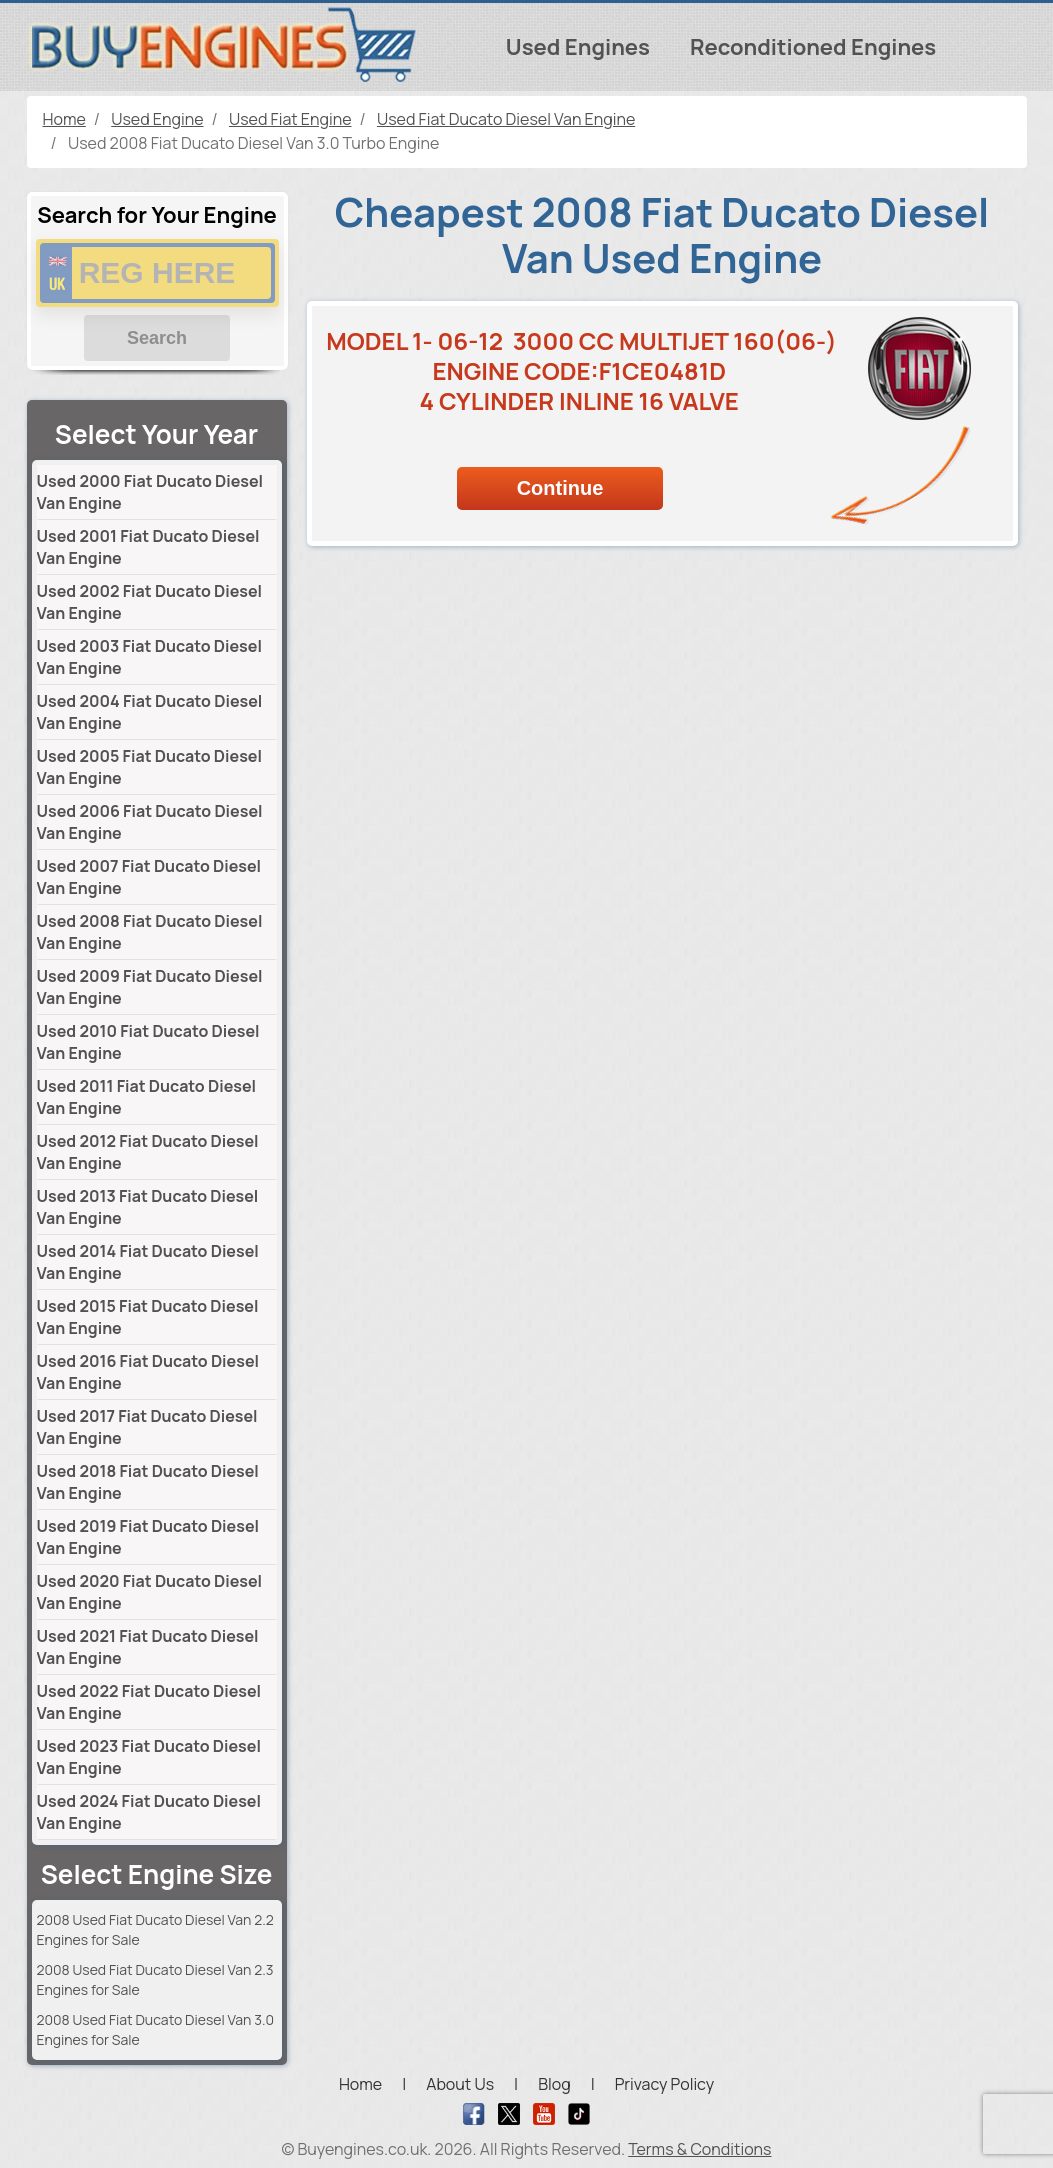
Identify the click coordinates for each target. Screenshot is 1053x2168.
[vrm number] (157, 273)
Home (360, 2084)
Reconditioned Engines (813, 47)
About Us (460, 2084)
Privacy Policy (664, 2084)
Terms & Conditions (699, 2149)
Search (157, 338)
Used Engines (578, 47)
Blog (554, 2084)
